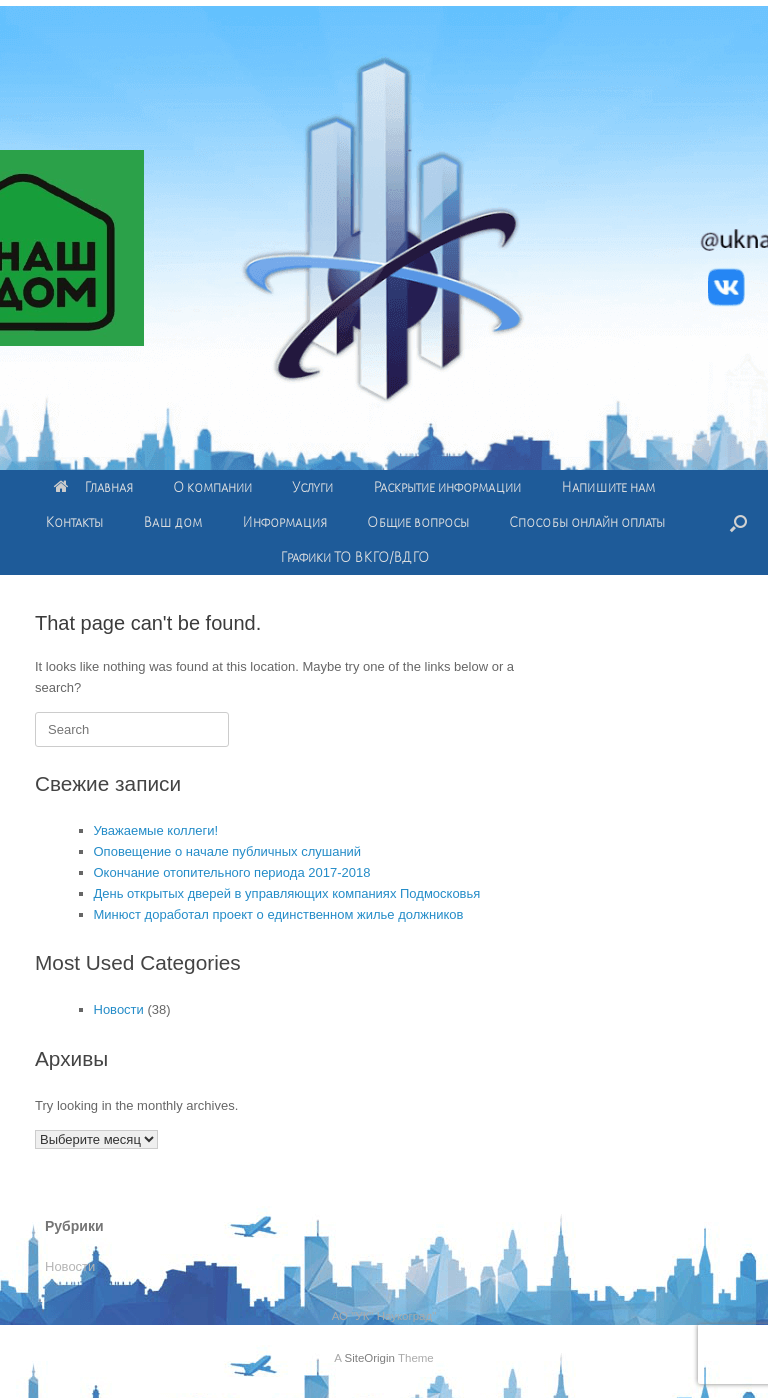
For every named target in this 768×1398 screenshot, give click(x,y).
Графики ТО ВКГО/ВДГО (354, 557)
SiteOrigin (369, 1358)
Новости (119, 1009)
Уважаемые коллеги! (156, 830)
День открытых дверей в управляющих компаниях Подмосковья (287, 893)
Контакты (74, 522)
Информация (284, 522)
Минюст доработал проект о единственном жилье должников (279, 914)
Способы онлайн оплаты (587, 522)
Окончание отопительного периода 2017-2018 (232, 872)
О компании (212, 487)
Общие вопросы (418, 522)
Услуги (312, 487)
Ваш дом (172, 522)
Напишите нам (608, 487)
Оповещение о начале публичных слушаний (228, 851)
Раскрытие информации (447, 487)
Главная (93, 487)
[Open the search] (738, 522)
